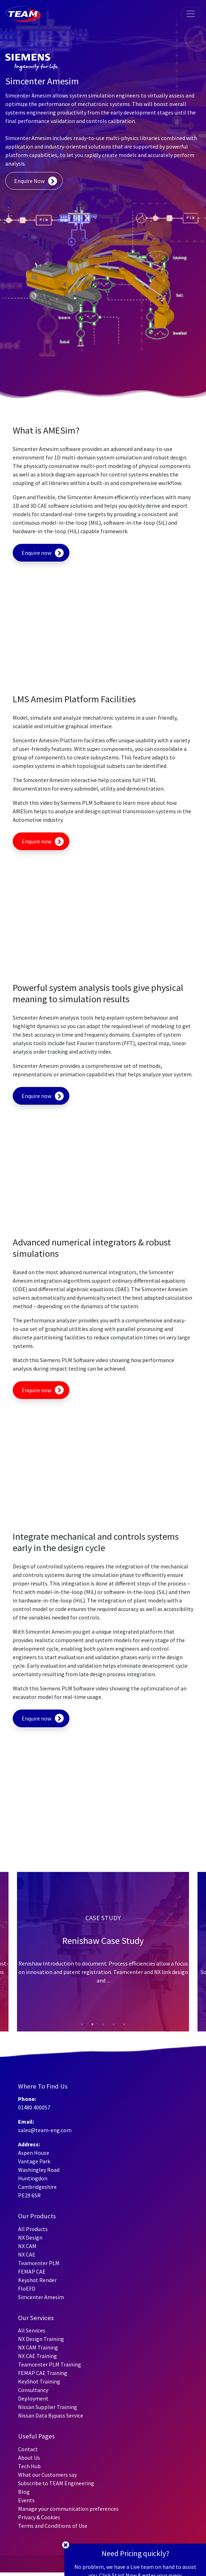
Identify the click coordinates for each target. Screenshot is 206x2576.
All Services (31, 2330)
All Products (33, 2228)
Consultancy (33, 2389)
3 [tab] (103, 2027)
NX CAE (26, 2254)
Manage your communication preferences (68, 2508)
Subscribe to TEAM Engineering (56, 2483)
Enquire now (36, 552)
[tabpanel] (103, 1951)
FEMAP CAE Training (42, 2372)
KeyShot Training (39, 2381)
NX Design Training (41, 2338)
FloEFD (26, 2288)
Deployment (33, 2398)
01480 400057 (34, 2107)
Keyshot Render (37, 2280)
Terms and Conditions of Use (52, 2525)
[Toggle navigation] (191, 14)
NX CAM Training (38, 2347)
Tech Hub (29, 2466)
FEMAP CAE (32, 2271)
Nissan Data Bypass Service (50, 2415)
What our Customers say (47, 2474)
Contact (28, 2449)
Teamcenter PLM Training (49, 2364)
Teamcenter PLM (38, 2262)
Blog (24, 2491)
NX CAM (27, 2245)
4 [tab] (113, 2027)
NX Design (30, 2237)
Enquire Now (29, 180)
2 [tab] (92, 2027)
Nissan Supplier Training (47, 2406)
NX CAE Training (37, 2355)
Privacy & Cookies (39, 2517)
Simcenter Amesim (41, 2297)
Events (26, 2500)
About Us (29, 2457)
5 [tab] (124, 2027)
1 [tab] (81, 2027)
